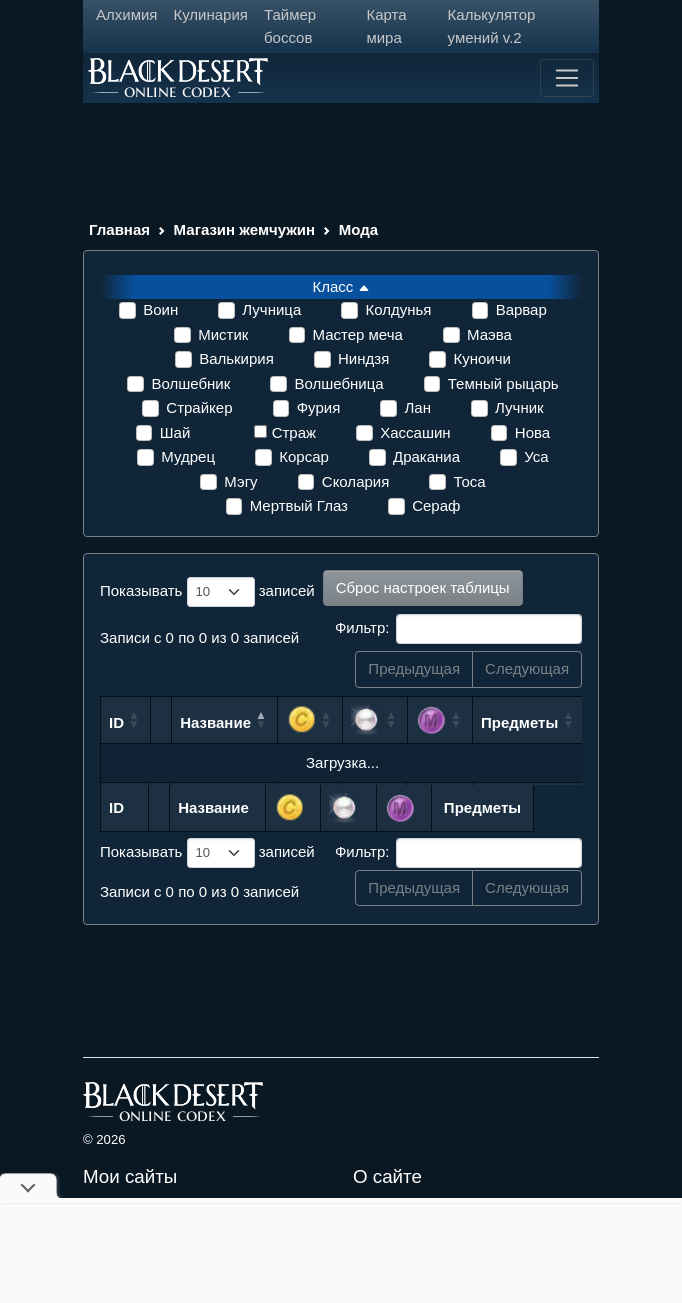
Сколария (356, 481)
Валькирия (236, 358)
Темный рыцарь (503, 383)
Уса (536, 456)
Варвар (521, 309)
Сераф (436, 505)
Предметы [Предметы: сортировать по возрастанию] (519, 722)
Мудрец (188, 456)
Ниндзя (363, 358)
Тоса (469, 481)
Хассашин (415, 432)
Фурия (319, 407)
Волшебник (190, 383)
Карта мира (386, 26)
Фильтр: (458, 629)
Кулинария (210, 14)
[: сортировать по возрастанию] (310, 720)
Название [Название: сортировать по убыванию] (215, 722)
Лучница (271, 309)
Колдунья (398, 309)
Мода (358, 229)
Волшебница (338, 383)
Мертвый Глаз (299, 505)
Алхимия (126, 14)
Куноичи (481, 358)
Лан (417, 407)
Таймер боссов (290, 26)
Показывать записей (207, 592)
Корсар (304, 456)
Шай (175, 432)
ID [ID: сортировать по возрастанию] (116, 722)
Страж (294, 432)
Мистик (223, 334)
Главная (119, 229)
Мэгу (240, 481)
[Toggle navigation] (567, 78)
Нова (532, 432)
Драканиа (426, 456)
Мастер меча (358, 334)
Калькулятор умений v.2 (492, 26)
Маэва (489, 334)
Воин (160, 309)
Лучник (519, 407)
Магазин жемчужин (245, 229)
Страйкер (199, 407)
